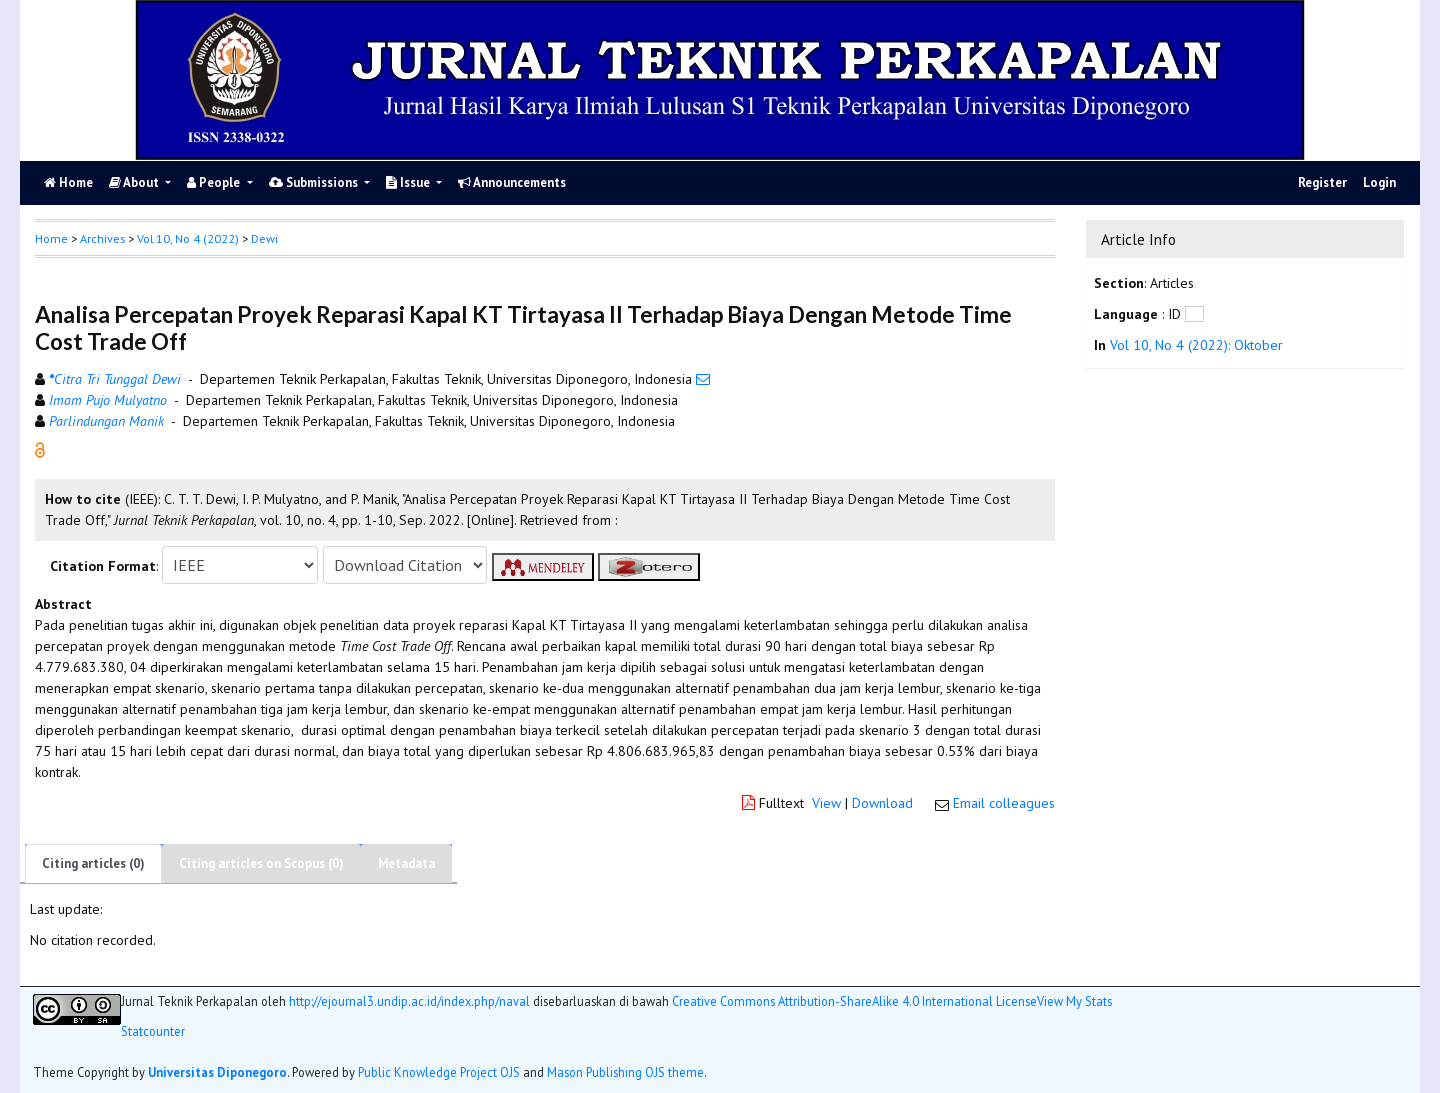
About (135, 182)
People (215, 182)
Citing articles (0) (93, 863)
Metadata (406, 863)
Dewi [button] (264, 238)
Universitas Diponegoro (217, 1072)
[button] (40, 449)
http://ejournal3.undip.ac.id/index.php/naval (409, 1001)
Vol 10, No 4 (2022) (188, 238)
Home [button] (51, 238)
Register (1322, 182)
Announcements (512, 182)
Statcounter (153, 1031)
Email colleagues (1004, 803)
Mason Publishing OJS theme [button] (625, 1072)
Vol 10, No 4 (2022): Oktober (1196, 345)
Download (882, 803)
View (826, 803)
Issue (409, 182)
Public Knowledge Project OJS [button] (439, 1072)
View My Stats (1074, 1001)
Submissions (315, 182)
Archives (102, 238)
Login (1379, 182)
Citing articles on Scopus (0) (261, 863)
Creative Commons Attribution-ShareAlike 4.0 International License (854, 1001)
